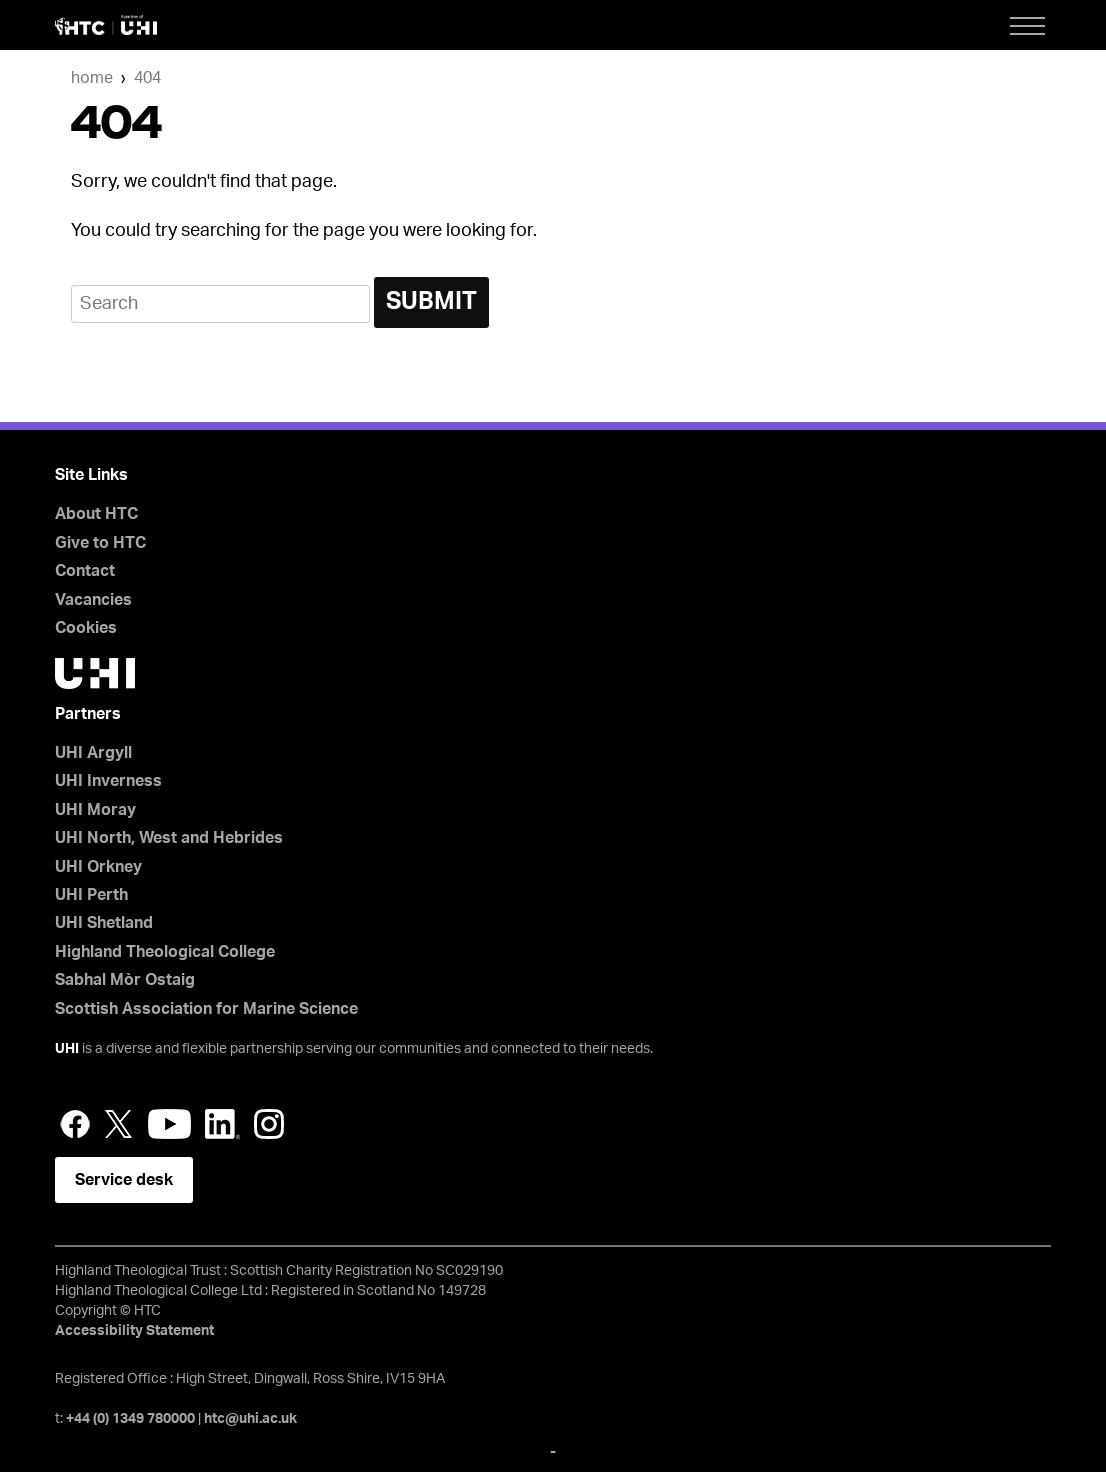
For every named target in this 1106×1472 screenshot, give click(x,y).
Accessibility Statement (134, 1331)
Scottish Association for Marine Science (206, 1009)
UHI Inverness (108, 781)
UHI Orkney (98, 867)
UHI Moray (95, 810)
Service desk (124, 1180)
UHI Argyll (93, 753)
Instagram (269, 1124)
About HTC (96, 514)
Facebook (75, 1124)
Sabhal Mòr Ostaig (125, 980)
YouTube (169, 1124)
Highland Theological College (165, 952)
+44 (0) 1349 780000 (130, 1419)
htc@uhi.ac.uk (250, 1419)
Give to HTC (100, 543)
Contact (85, 571)
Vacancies (93, 600)
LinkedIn (222, 1124)
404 (147, 78)
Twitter (119, 1124)
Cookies (86, 628)
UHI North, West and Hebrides (169, 838)
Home (92, 78)
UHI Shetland (104, 923)
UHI (67, 1049)
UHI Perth (91, 895)
